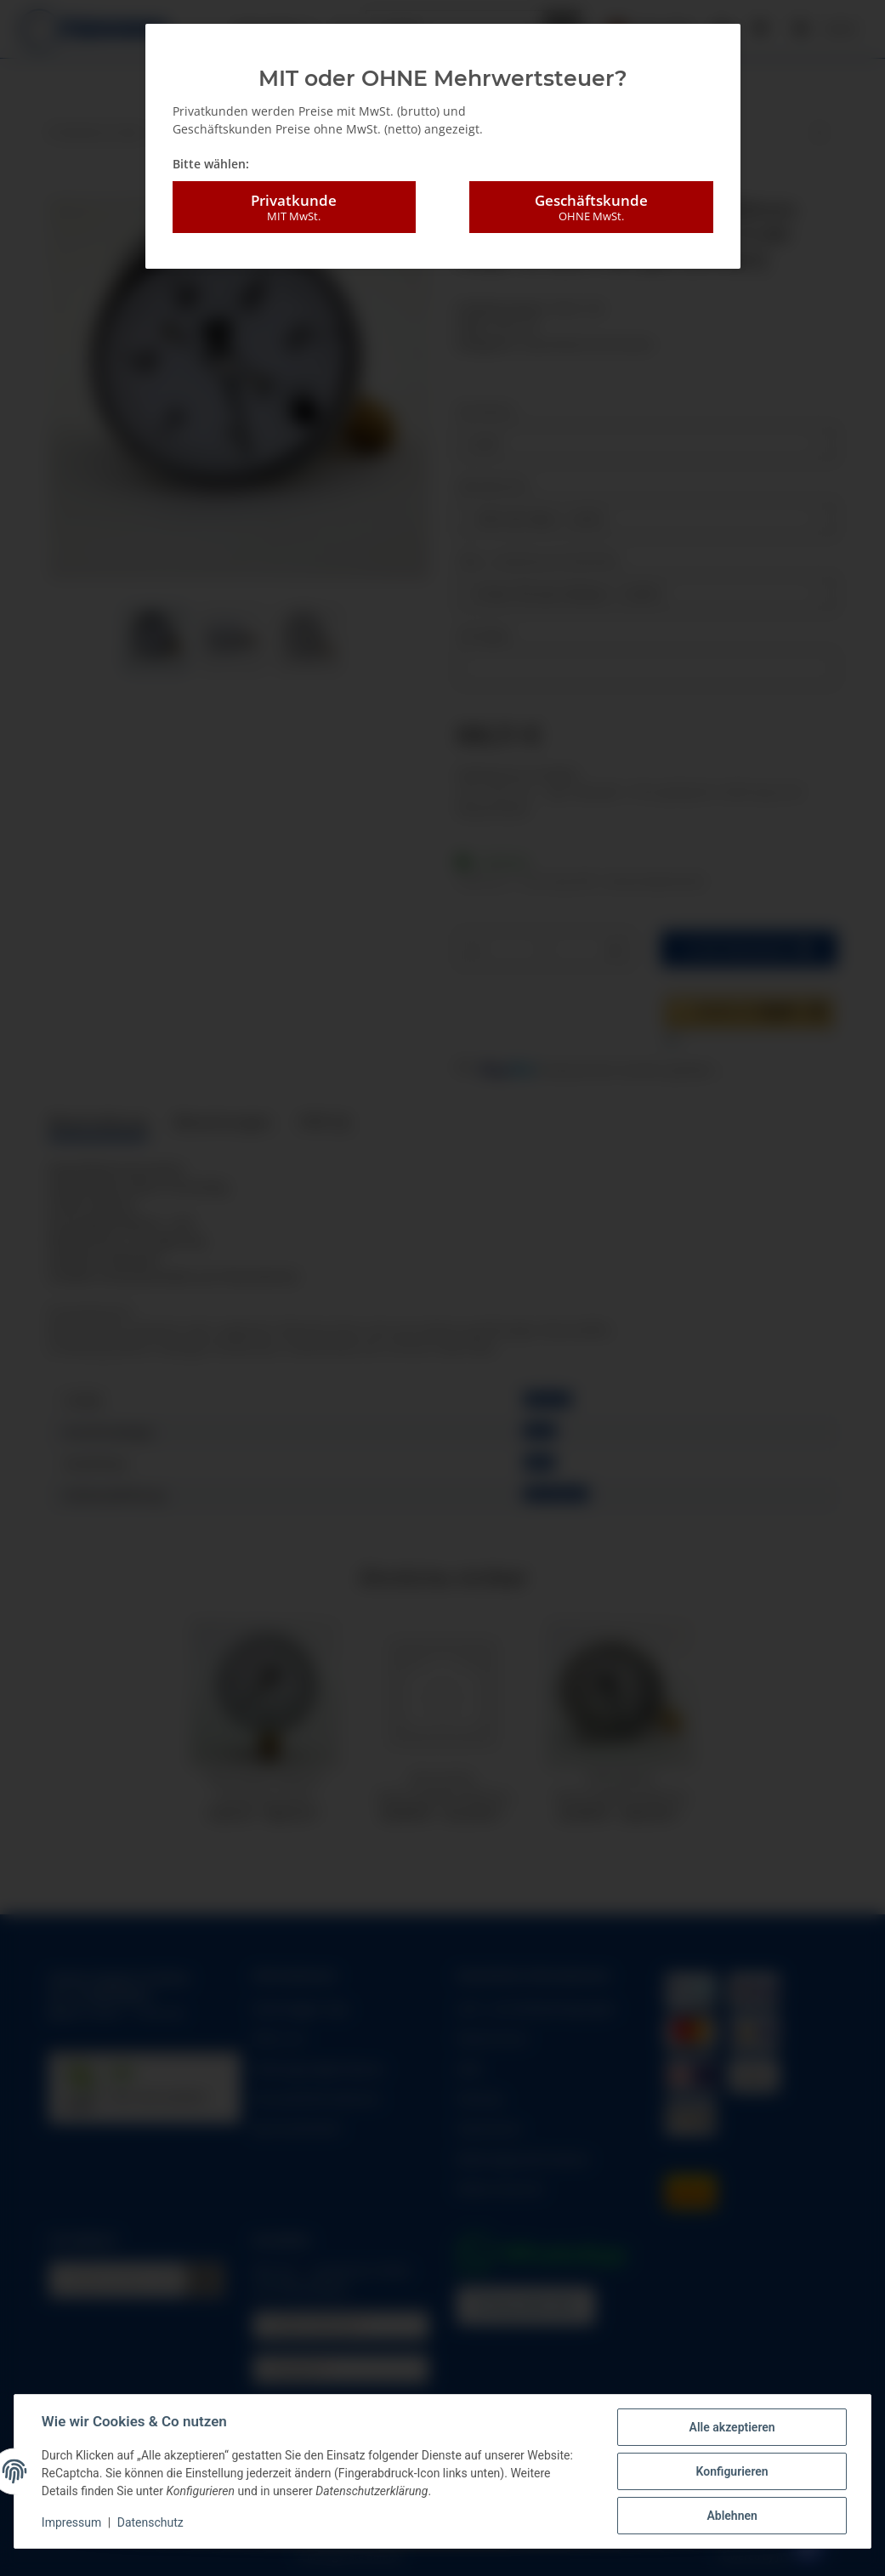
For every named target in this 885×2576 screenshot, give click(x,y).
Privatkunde (294, 207)
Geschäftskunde (590, 207)
